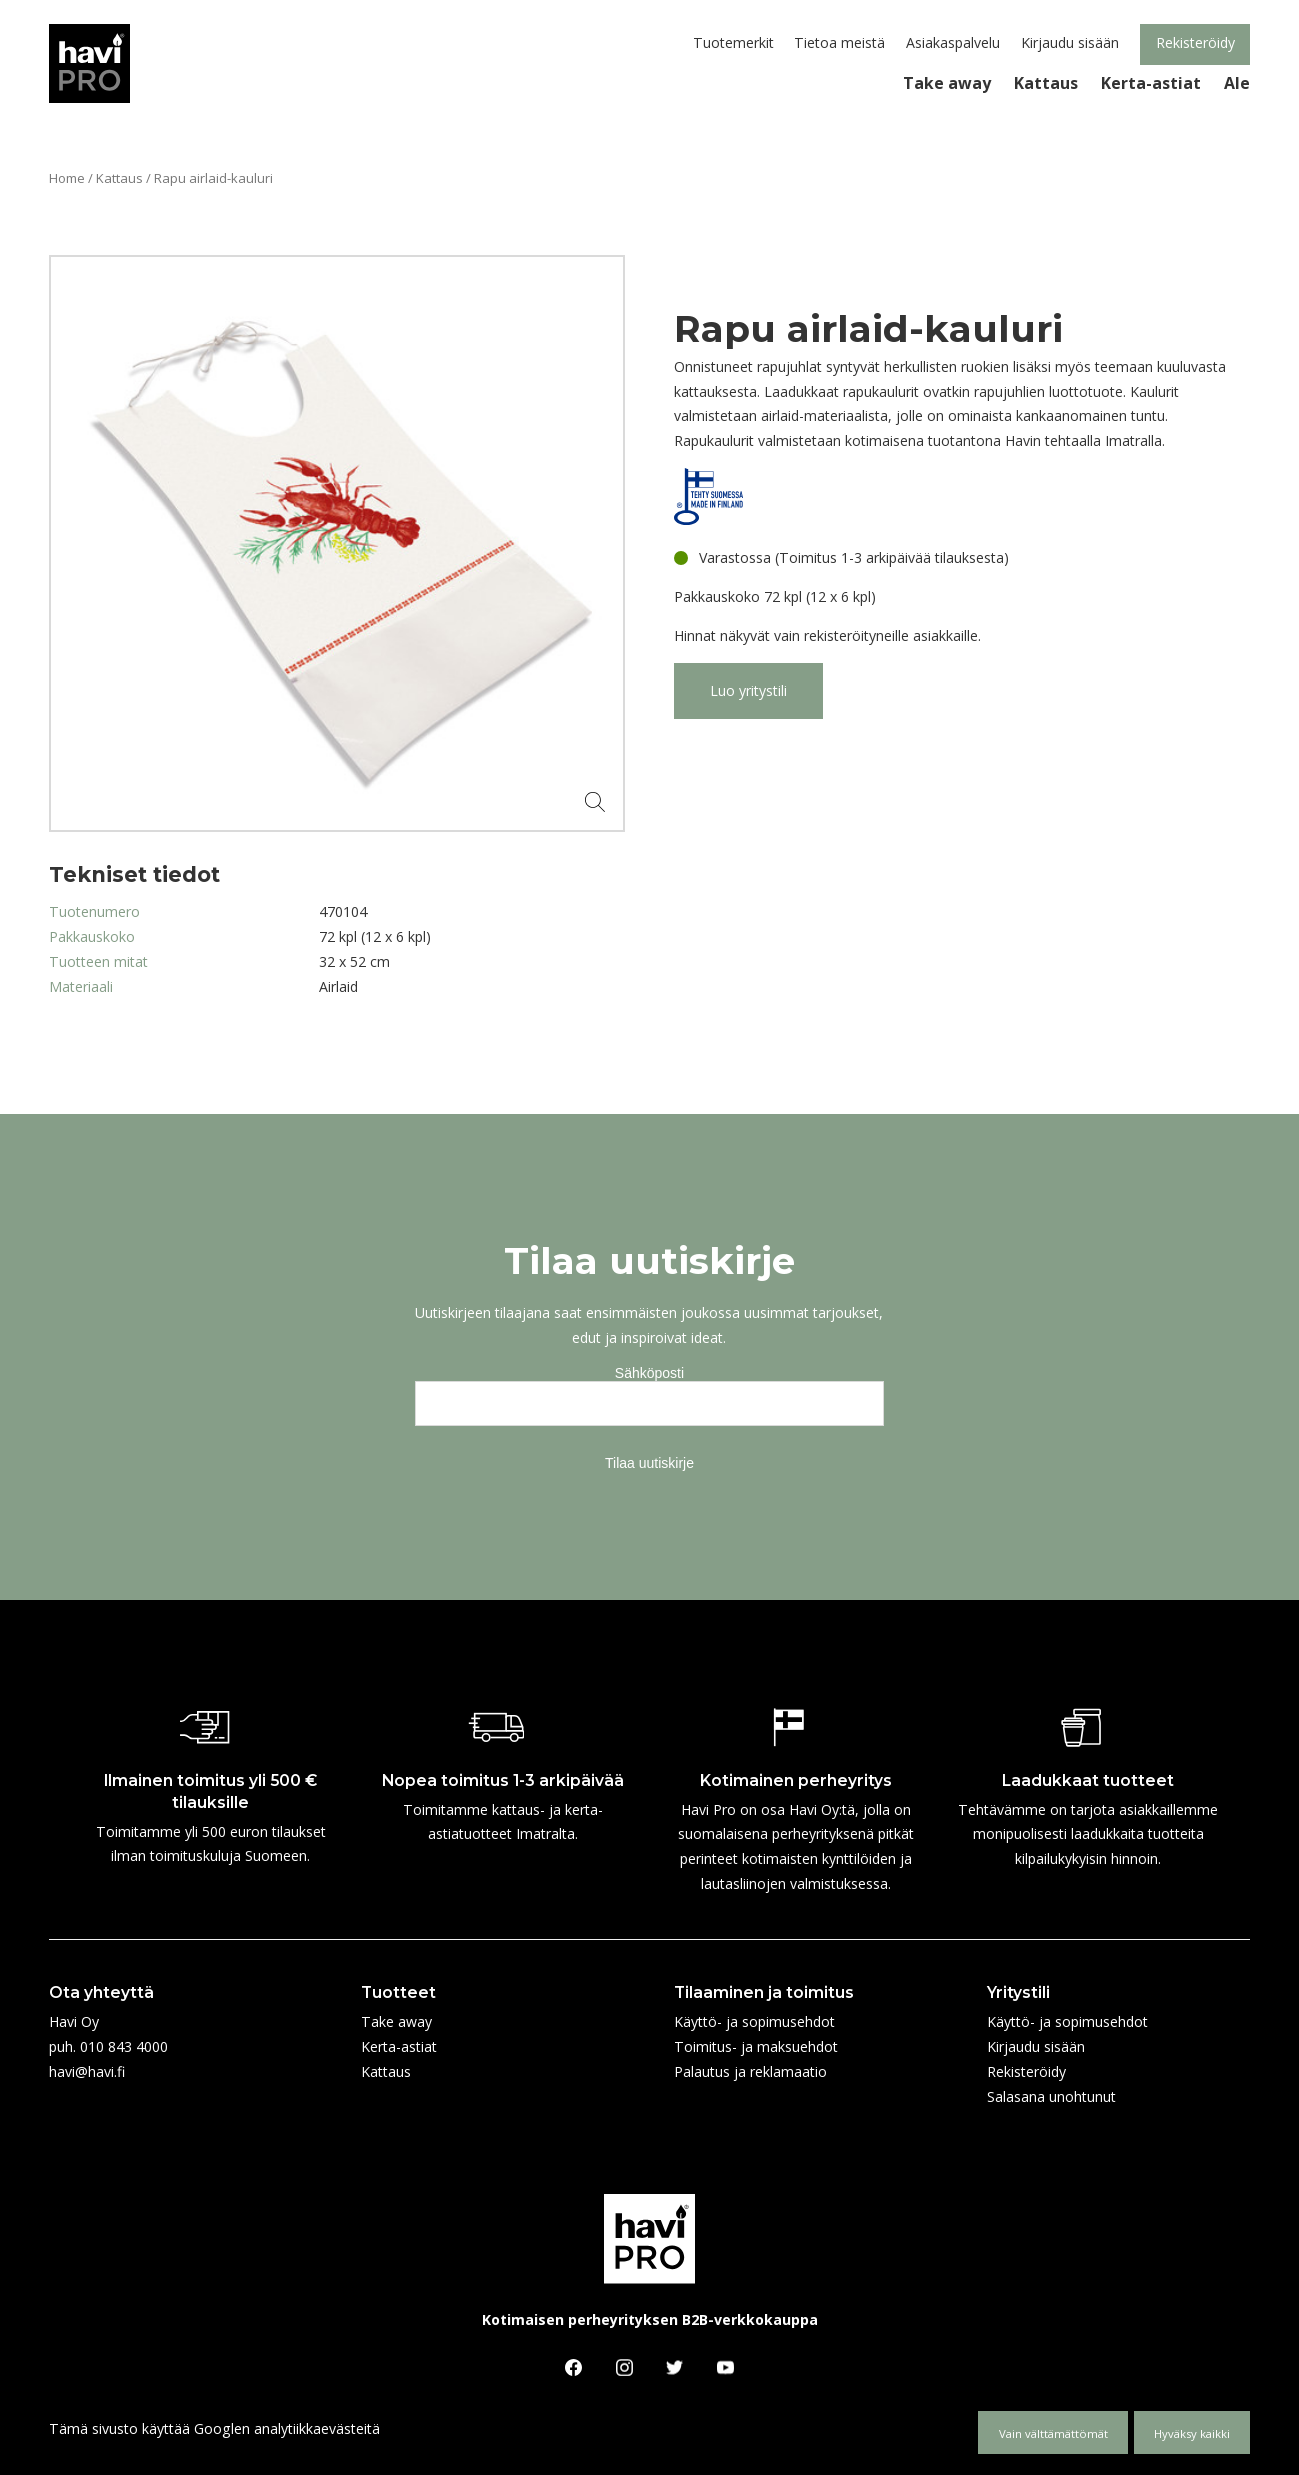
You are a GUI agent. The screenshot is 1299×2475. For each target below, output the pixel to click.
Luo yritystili (748, 690)
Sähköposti (649, 1373)
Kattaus (119, 178)
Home (67, 178)
